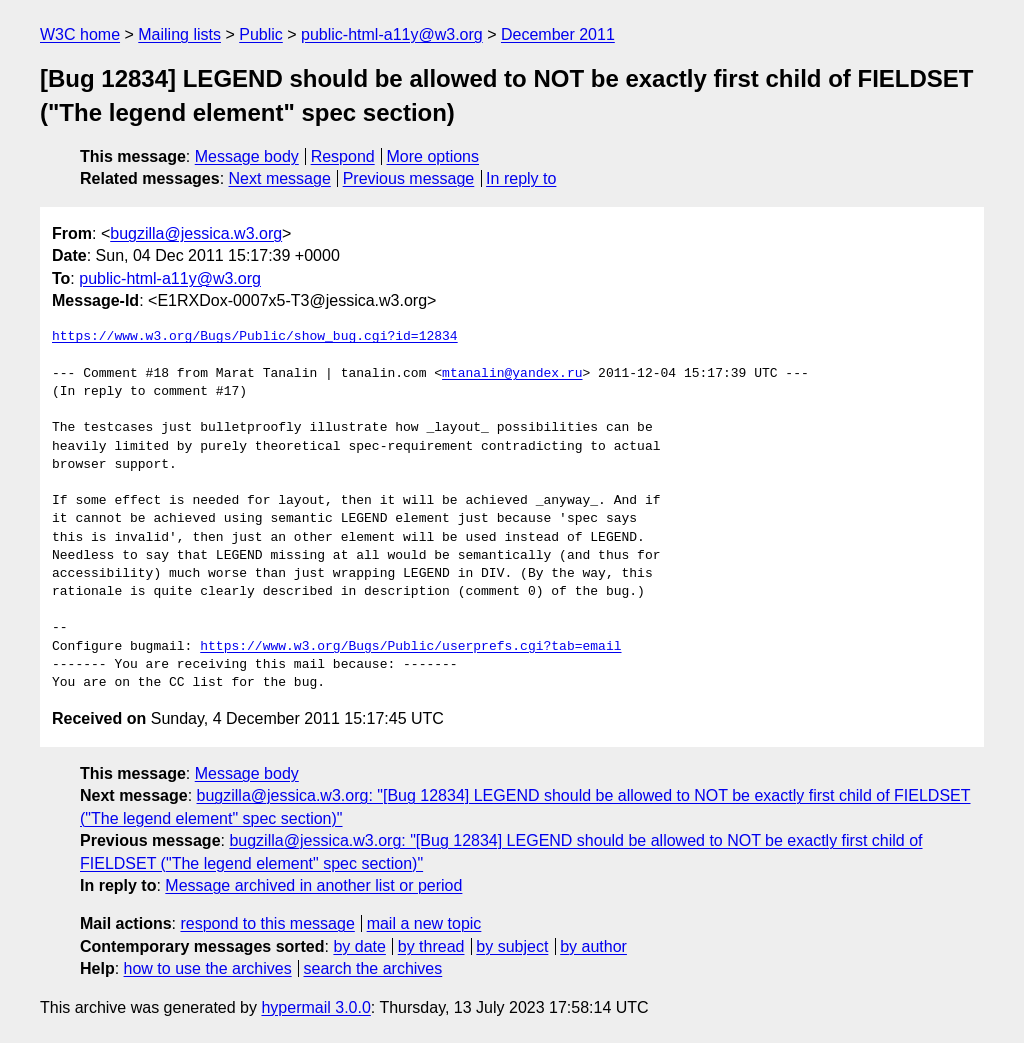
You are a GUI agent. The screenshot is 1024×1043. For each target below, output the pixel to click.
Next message (280, 178)
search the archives (373, 968)
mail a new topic (424, 923)
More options (433, 156)
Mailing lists (179, 34)
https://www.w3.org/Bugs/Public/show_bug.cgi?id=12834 (255, 337)
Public (261, 34)
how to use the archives (208, 968)
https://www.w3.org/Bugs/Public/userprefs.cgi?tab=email (410, 647)
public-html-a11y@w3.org (392, 34)
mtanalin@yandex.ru (512, 374)
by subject (512, 946)
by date (359, 946)
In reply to (521, 178)
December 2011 (558, 34)
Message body (247, 156)
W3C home (80, 34)
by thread (431, 946)
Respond (343, 156)
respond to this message (267, 923)
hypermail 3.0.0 (315, 1007)
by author (593, 946)
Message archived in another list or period (313, 885)
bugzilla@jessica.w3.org (196, 233)
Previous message (409, 178)
